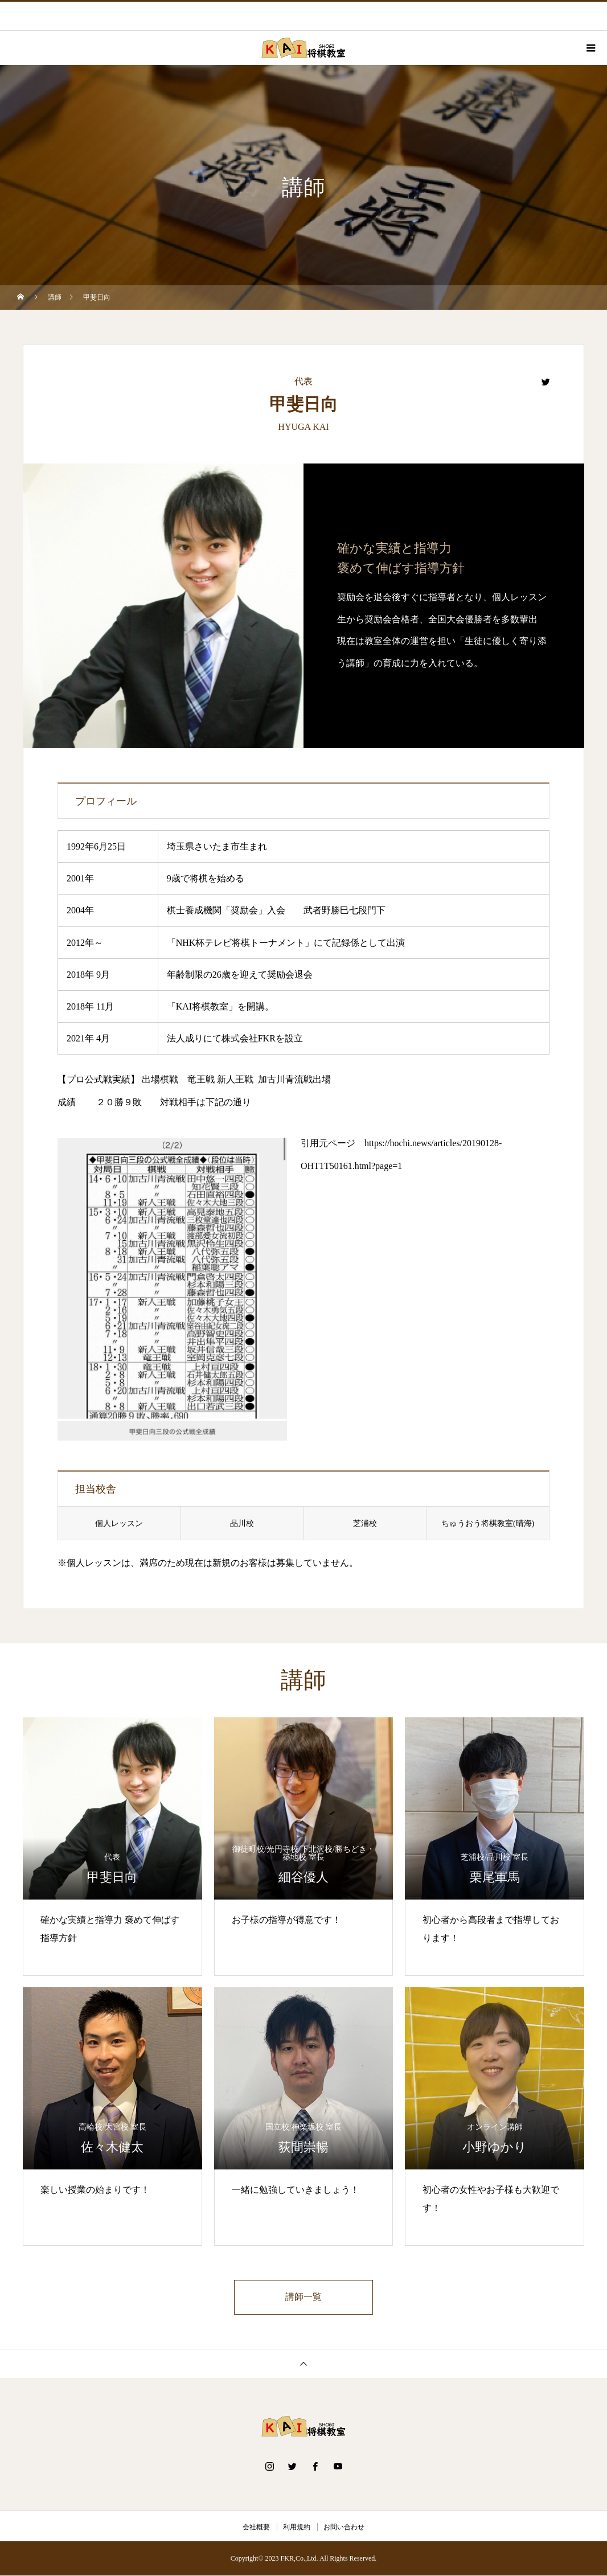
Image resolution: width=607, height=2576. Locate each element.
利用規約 (296, 2528)
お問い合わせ (343, 2528)
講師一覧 (303, 2297)
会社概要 (256, 2528)
